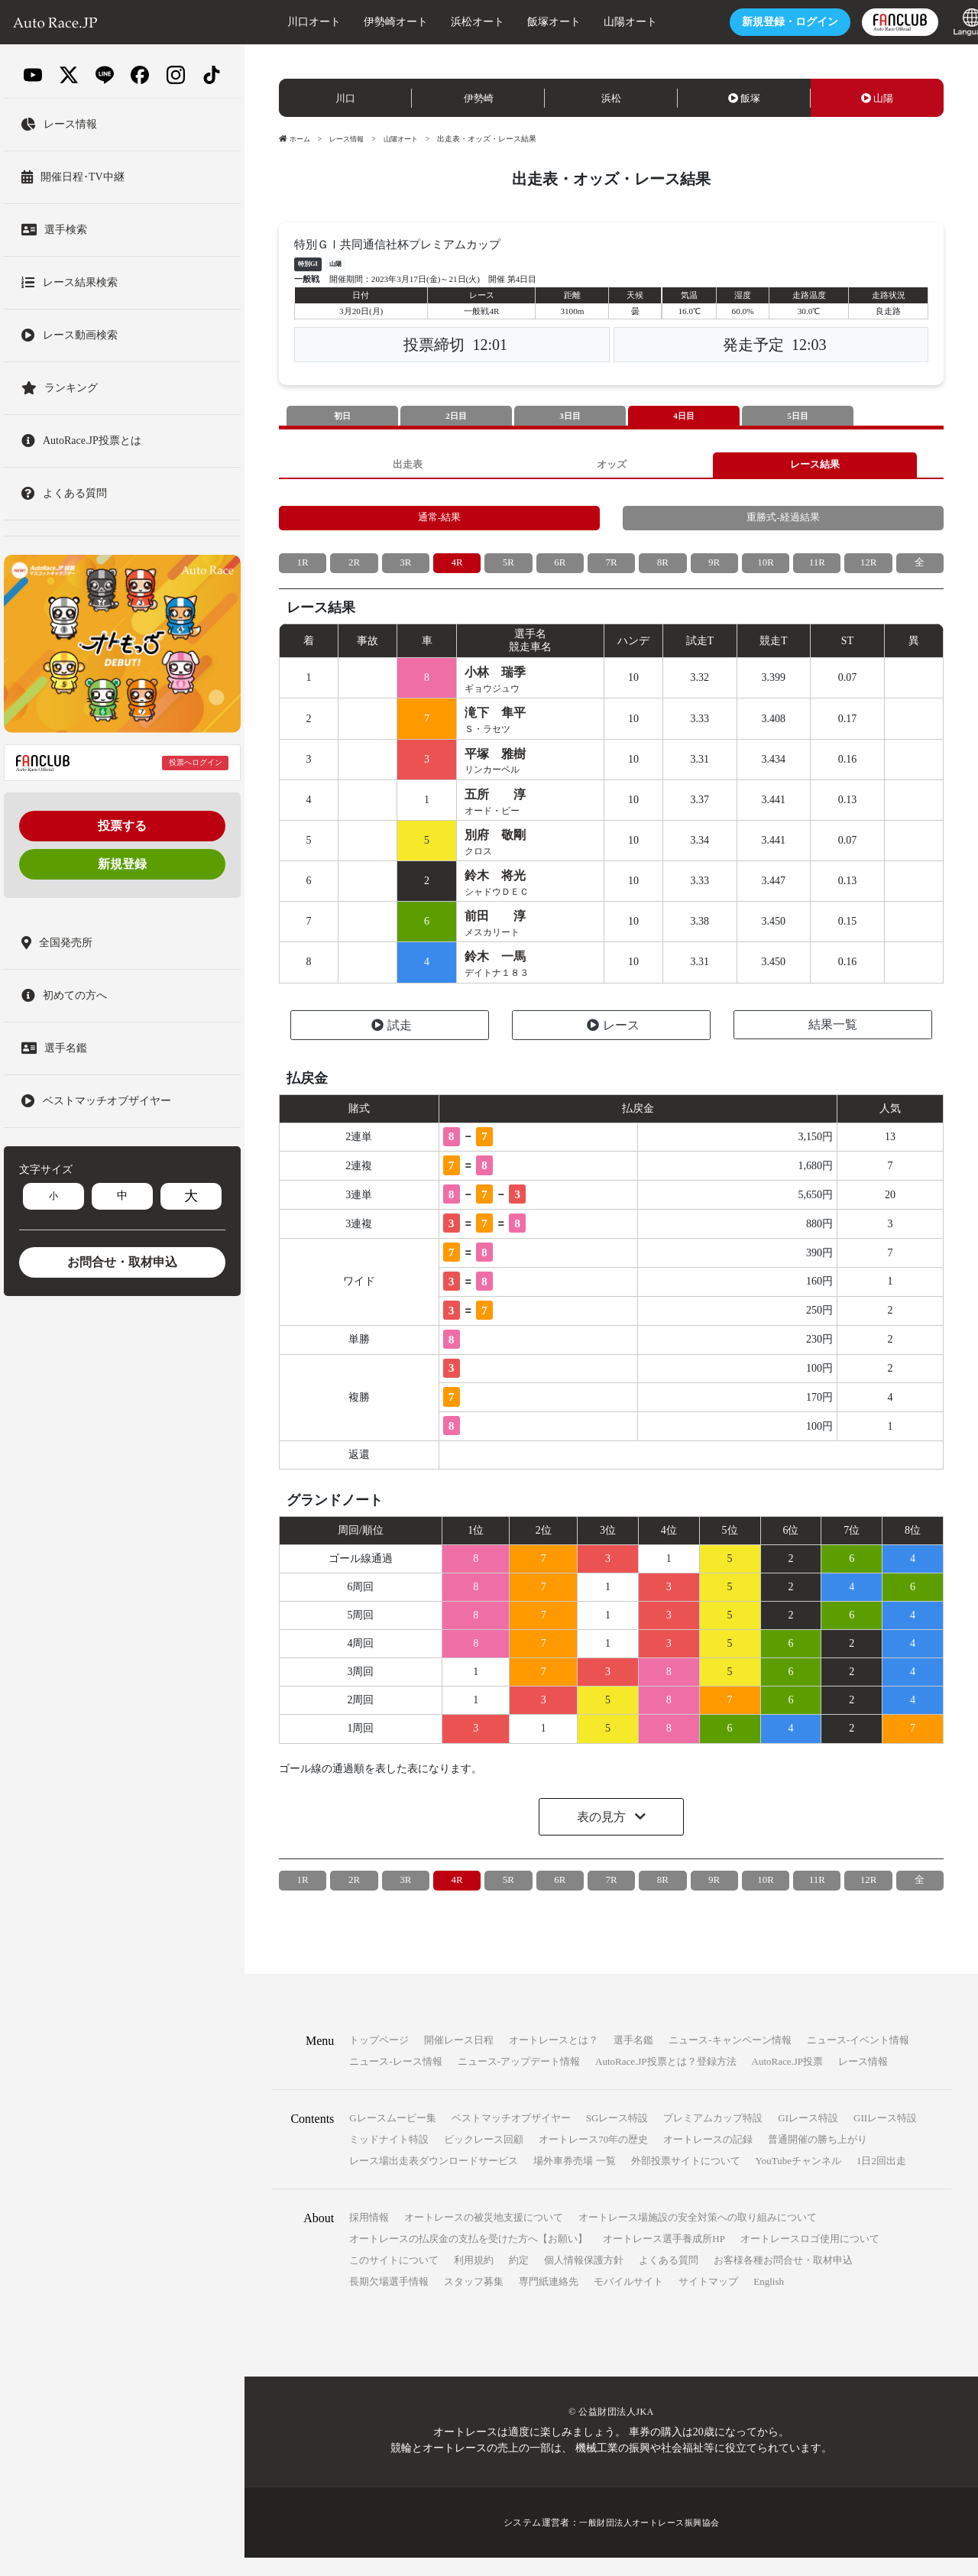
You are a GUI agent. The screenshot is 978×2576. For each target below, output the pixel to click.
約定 (519, 2278)
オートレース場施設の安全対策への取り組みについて (697, 2235)
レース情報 (351, 138)
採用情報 (369, 2235)
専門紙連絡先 (548, 2299)
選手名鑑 (633, 2058)
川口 (345, 98)
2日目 (456, 416)
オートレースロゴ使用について (809, 2257)
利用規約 (474, 2278)
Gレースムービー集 (392, 2136)
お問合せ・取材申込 (122, 1262)
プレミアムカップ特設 (713, 2136)
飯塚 (744, 98)
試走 (391, 1043)
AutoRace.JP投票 (788, 2079)
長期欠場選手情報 (389, 2299)
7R (611, 569)
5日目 (797, 416)
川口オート (286, 22)
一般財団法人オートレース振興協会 (649, 2540)
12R (868, 569)
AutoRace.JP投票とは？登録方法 (666, 2079)
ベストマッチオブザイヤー (511, 2136)
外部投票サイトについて (685, 2179)
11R (817, 569)
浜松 (611, 98)
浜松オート (450, 22)
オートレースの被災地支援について (483, 2235)
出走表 (407, 466)
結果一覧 (832, 1042)
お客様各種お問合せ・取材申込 (783, 2278)
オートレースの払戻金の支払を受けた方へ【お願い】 (468, 2257)
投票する (122, 825)
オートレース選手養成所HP (664, 2257)
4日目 (683, 416)
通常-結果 (439, 523)
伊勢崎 (479, 98)
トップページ (379, 2058)
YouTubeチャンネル (798, 2179)
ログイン (762, 22)
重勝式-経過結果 (783, 523)
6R (560, 569)
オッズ (611, 466)
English (768, 2299)
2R (354, 569)
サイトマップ (708, 2299)
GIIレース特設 (885, 2136)
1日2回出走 (881, 2179)
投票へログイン (195, 762)
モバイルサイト (628, 2299)
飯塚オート (526, 22)
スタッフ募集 (474, 2299)
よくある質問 (668, 2278)
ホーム (296, 138)
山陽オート (603, 22)
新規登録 (122, 863)
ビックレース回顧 (483, 2157)
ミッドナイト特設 (389, 2157)
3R (406, 569)
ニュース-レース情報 (395, 2079)
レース (613, 1043)
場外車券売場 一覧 (574, 2179)
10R (765, 569)
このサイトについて (394, 2278)
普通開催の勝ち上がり (817, 2157)
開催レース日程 (459, 2058)
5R (508, 569)
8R (662, 569)
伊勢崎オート (368, 22)
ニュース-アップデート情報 (519, 2079)
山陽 (877, 98)
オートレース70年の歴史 (593, 2157)
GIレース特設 (808, 2136)
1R (302, 569)
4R (457, 569)
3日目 (570, 416)
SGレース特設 (617, 2136)
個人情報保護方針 (583, 2278)
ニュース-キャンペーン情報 (730, 2058)
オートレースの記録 (708, 2157)
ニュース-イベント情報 (858, 2058)
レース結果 (815, 466)
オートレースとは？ (553, 2058)
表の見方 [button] (603, 1835)
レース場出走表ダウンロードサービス (433, 2179)
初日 (342, 416)
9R (714, 569)
